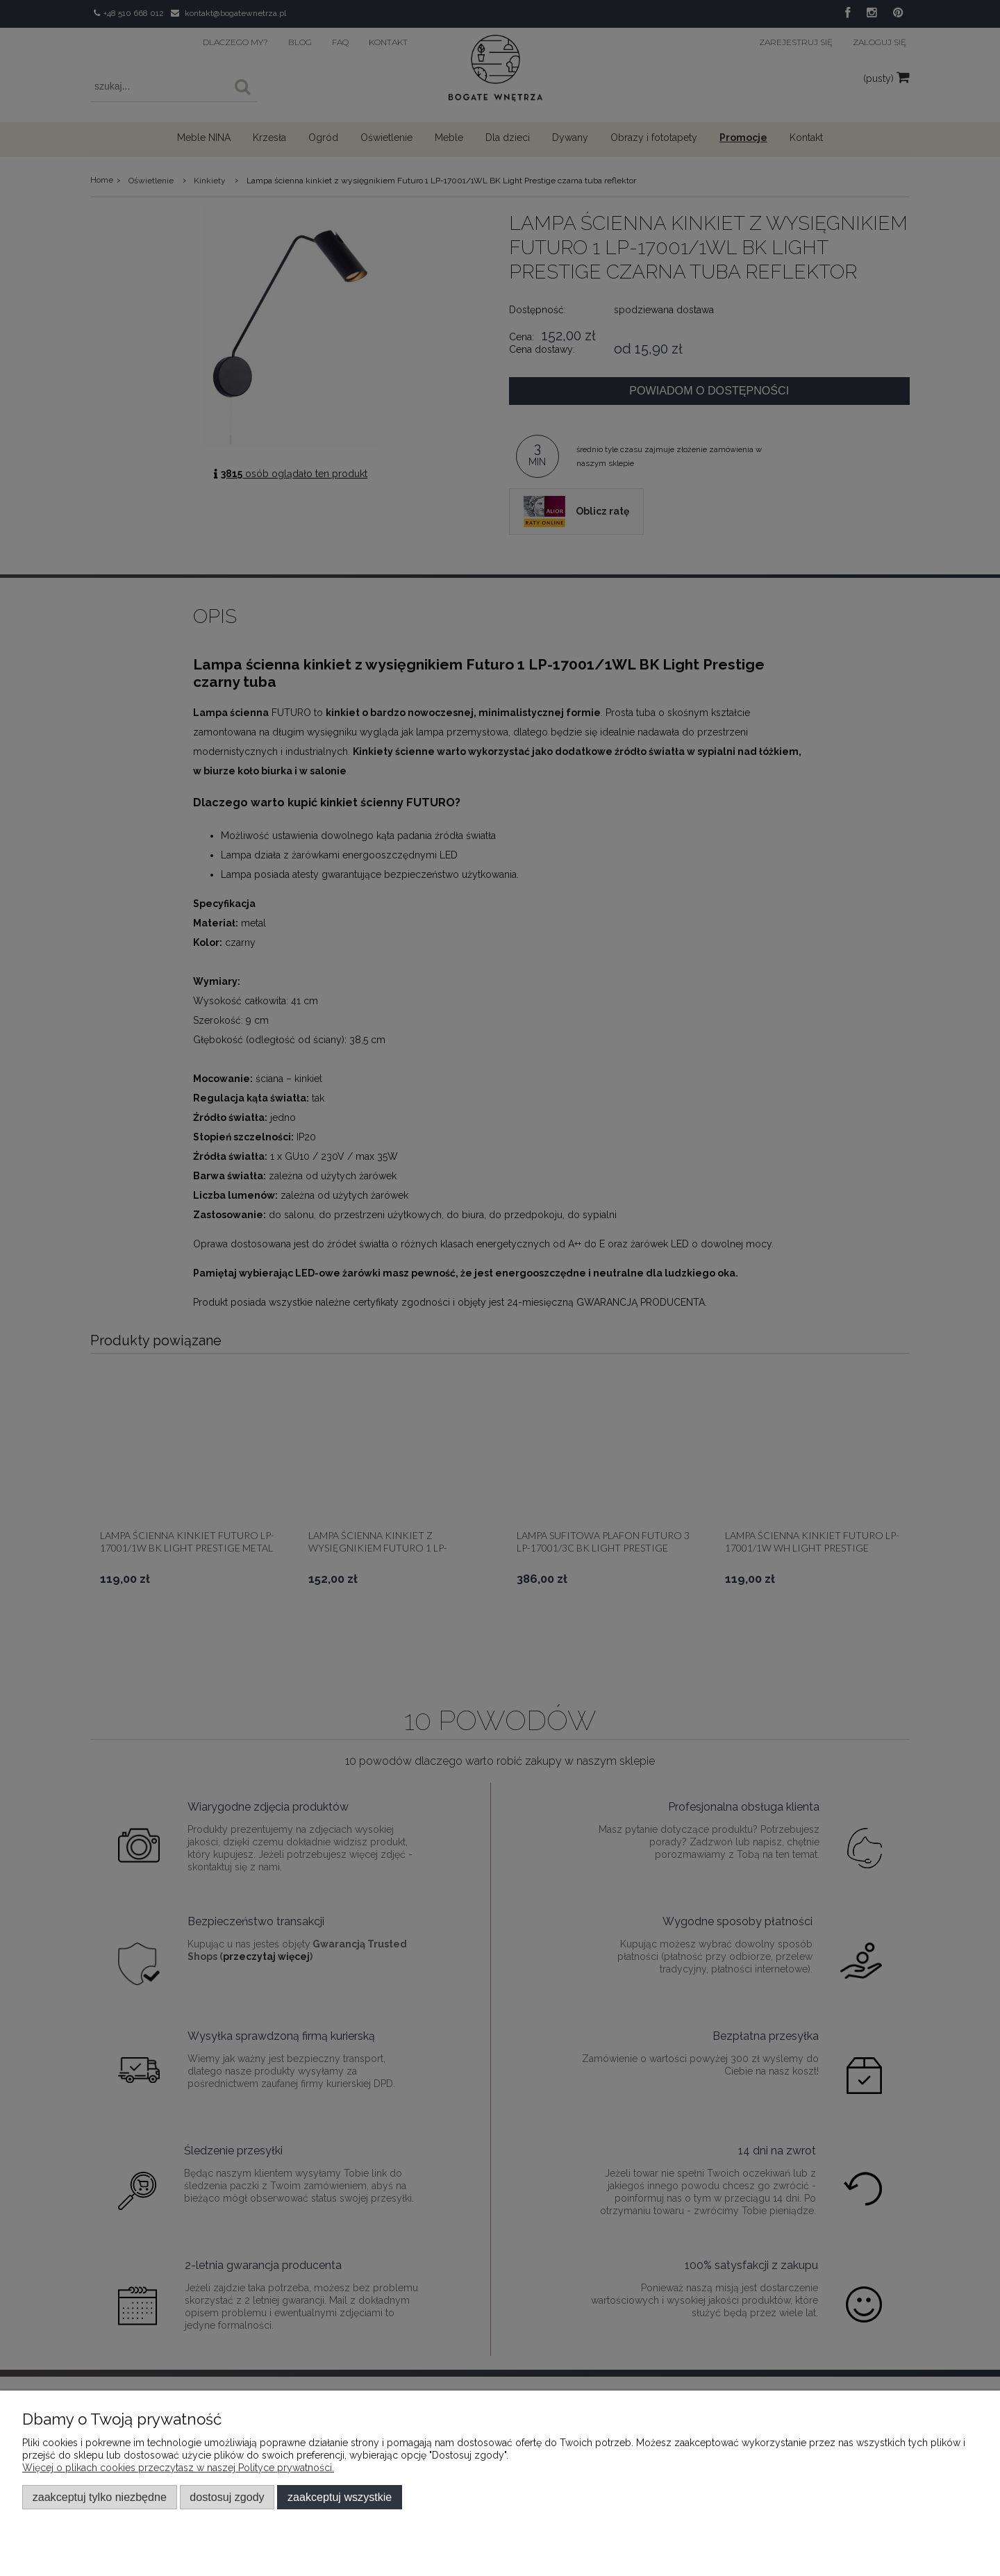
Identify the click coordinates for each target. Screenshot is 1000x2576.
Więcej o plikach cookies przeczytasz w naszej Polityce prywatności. (178, 2467)
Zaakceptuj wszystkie (340, 2497)
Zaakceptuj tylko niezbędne (100, 2497)
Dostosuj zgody (227, 2497)
